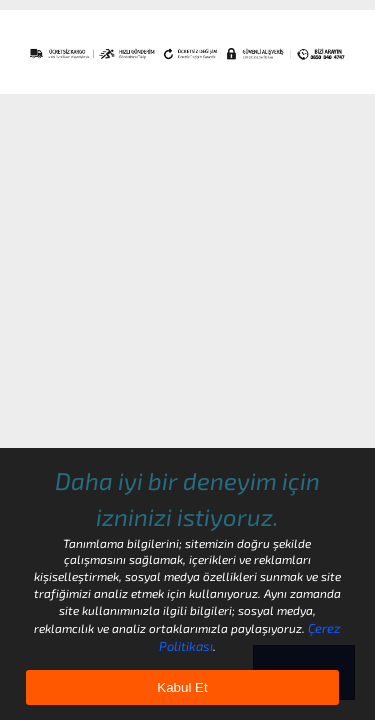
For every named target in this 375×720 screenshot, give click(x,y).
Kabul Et (182, 687)
